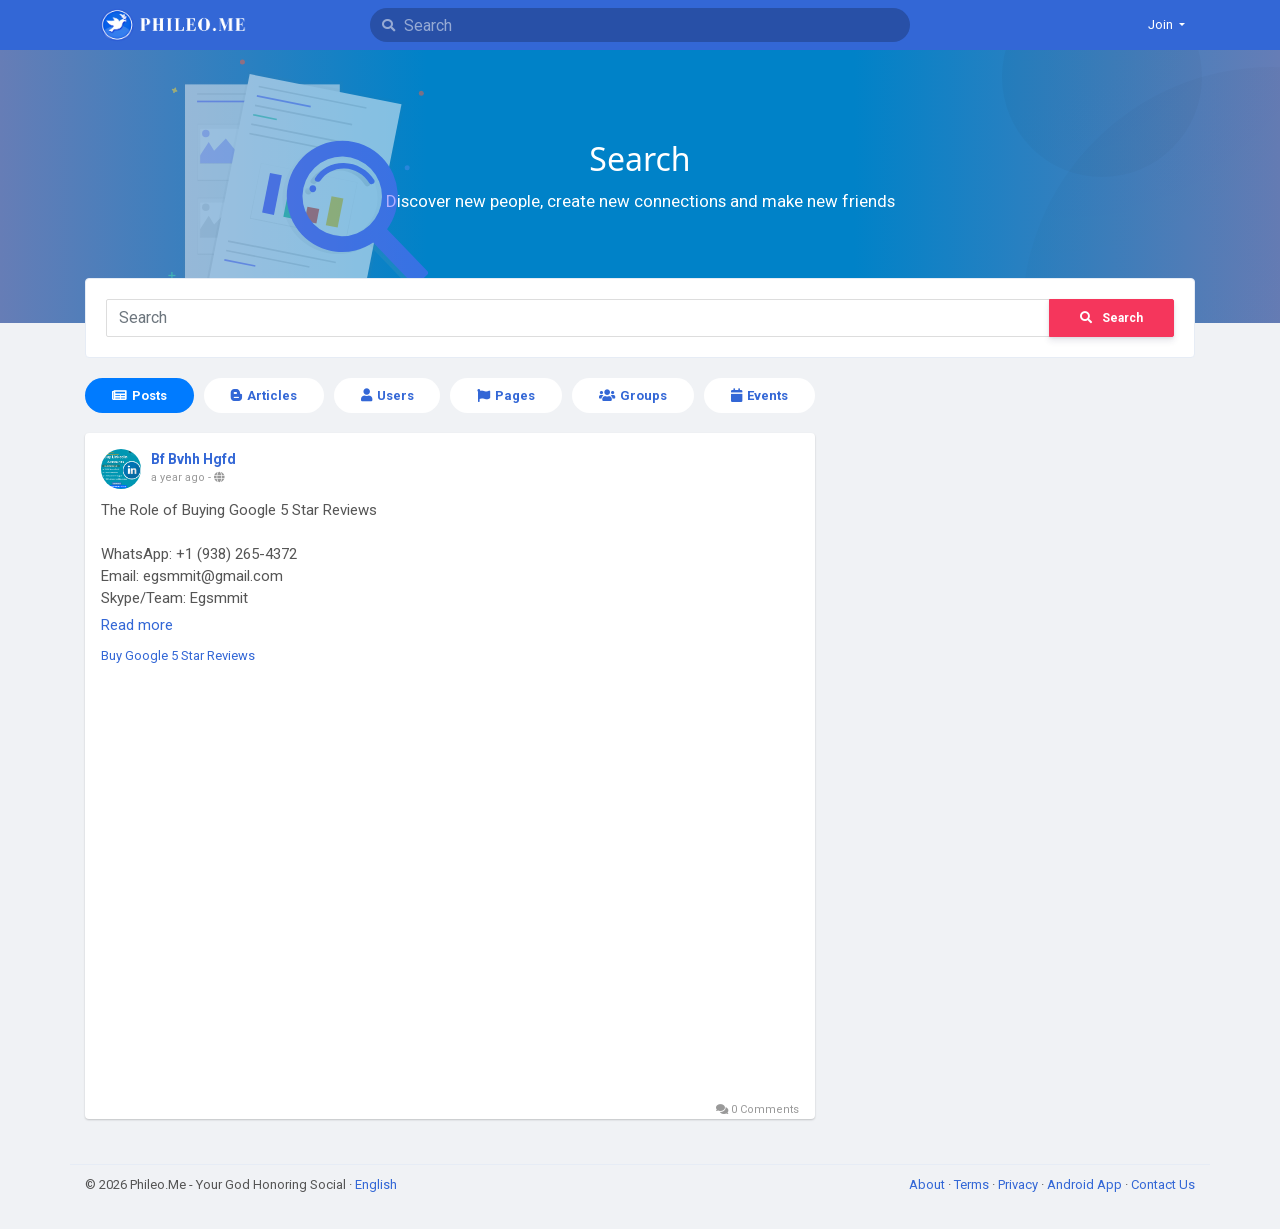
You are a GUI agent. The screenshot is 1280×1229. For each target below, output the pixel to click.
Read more (137, 625)
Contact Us (1163, 1184)
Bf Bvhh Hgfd (193, 459)
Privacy (1019, 1184)
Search (1111, 318)
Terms (973, 1184)
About (928, 1184)
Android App (1086, 1184)
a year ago (178, 477)
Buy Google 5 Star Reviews (178, 655)
